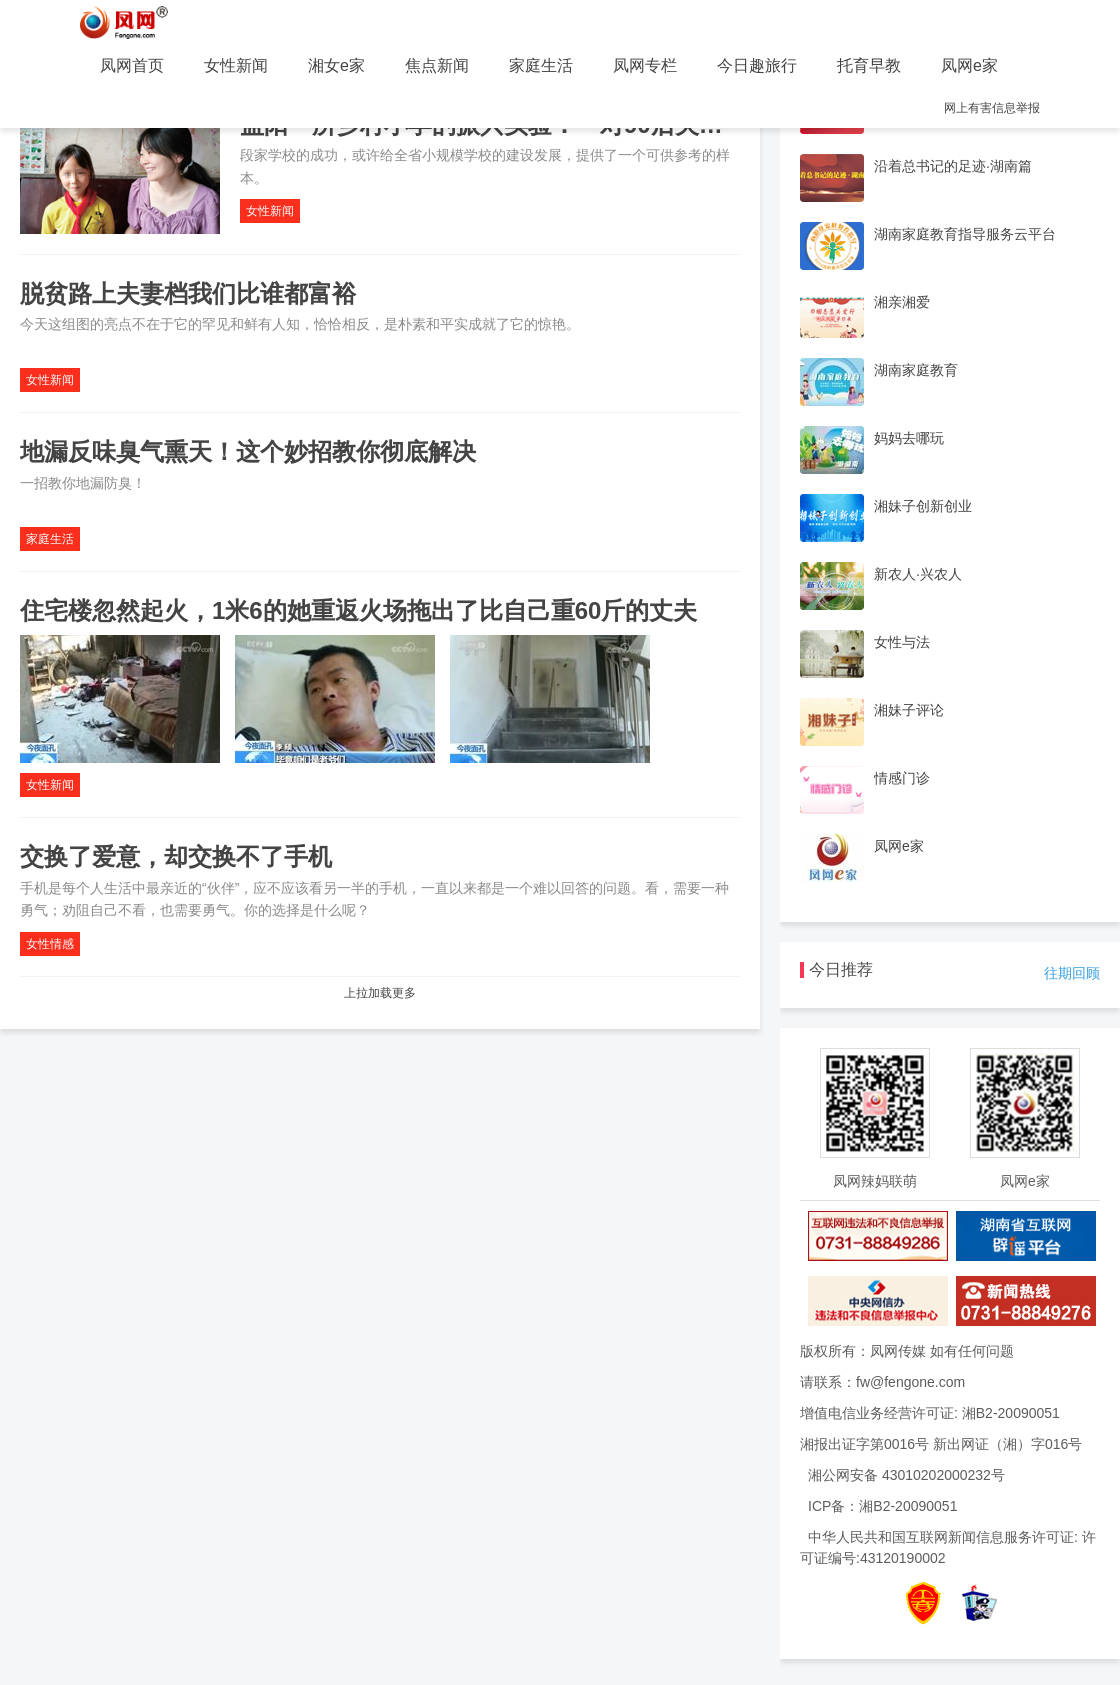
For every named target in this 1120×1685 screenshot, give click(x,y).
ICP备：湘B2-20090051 (882, 1506)
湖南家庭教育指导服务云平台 (965, 234)
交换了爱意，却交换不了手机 (176, 856)
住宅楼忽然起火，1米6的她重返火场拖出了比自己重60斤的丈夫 (358, 610)
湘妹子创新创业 (923, 506)
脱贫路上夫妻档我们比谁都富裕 (188, 293)
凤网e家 (969, 65)
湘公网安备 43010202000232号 (906, 1475)
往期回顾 (1072, 973)
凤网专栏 (645, 65)
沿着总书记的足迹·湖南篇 (953, 166)
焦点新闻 (437, 65)
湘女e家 (336, 65)
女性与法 (902, 642)
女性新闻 (236, 65)
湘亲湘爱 (902, 302)
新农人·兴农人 (918, 574)
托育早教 (869, 65)
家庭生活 (541, 65)
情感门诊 (902, 778)
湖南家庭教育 (916, 370)
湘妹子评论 (909, 710)
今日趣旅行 (757, 65)
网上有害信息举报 (992, 108)
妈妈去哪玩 (909, 438)
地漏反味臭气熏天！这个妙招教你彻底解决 (248, 451)
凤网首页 (132, 65)
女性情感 (50, 944)
